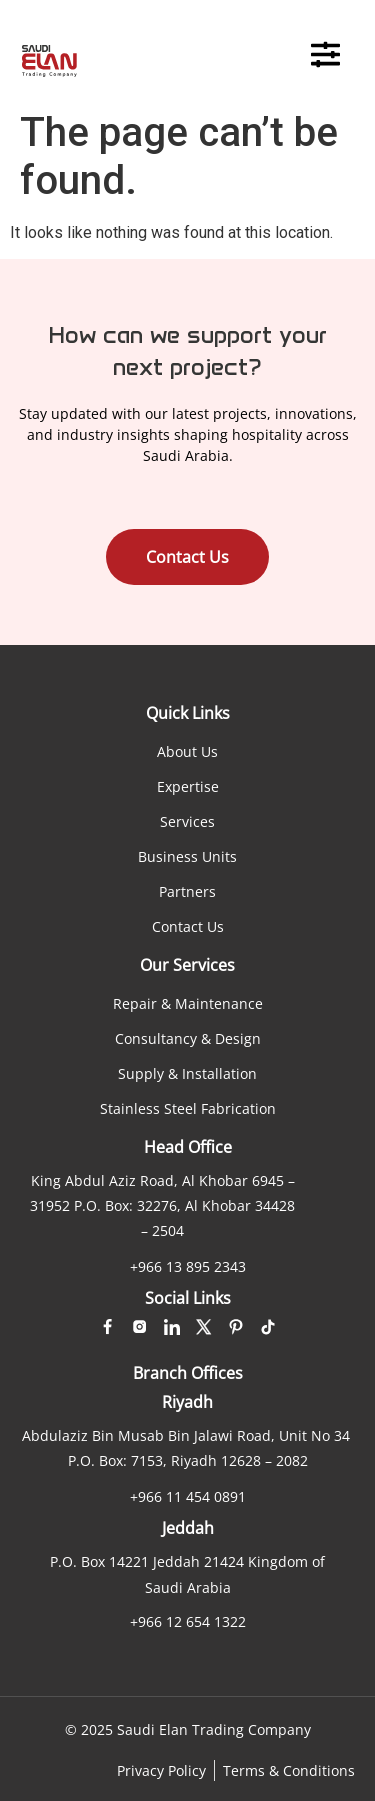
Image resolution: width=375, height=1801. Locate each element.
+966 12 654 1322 (188, 1621)
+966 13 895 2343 (188, 1266)
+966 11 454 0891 (188, 1496)
